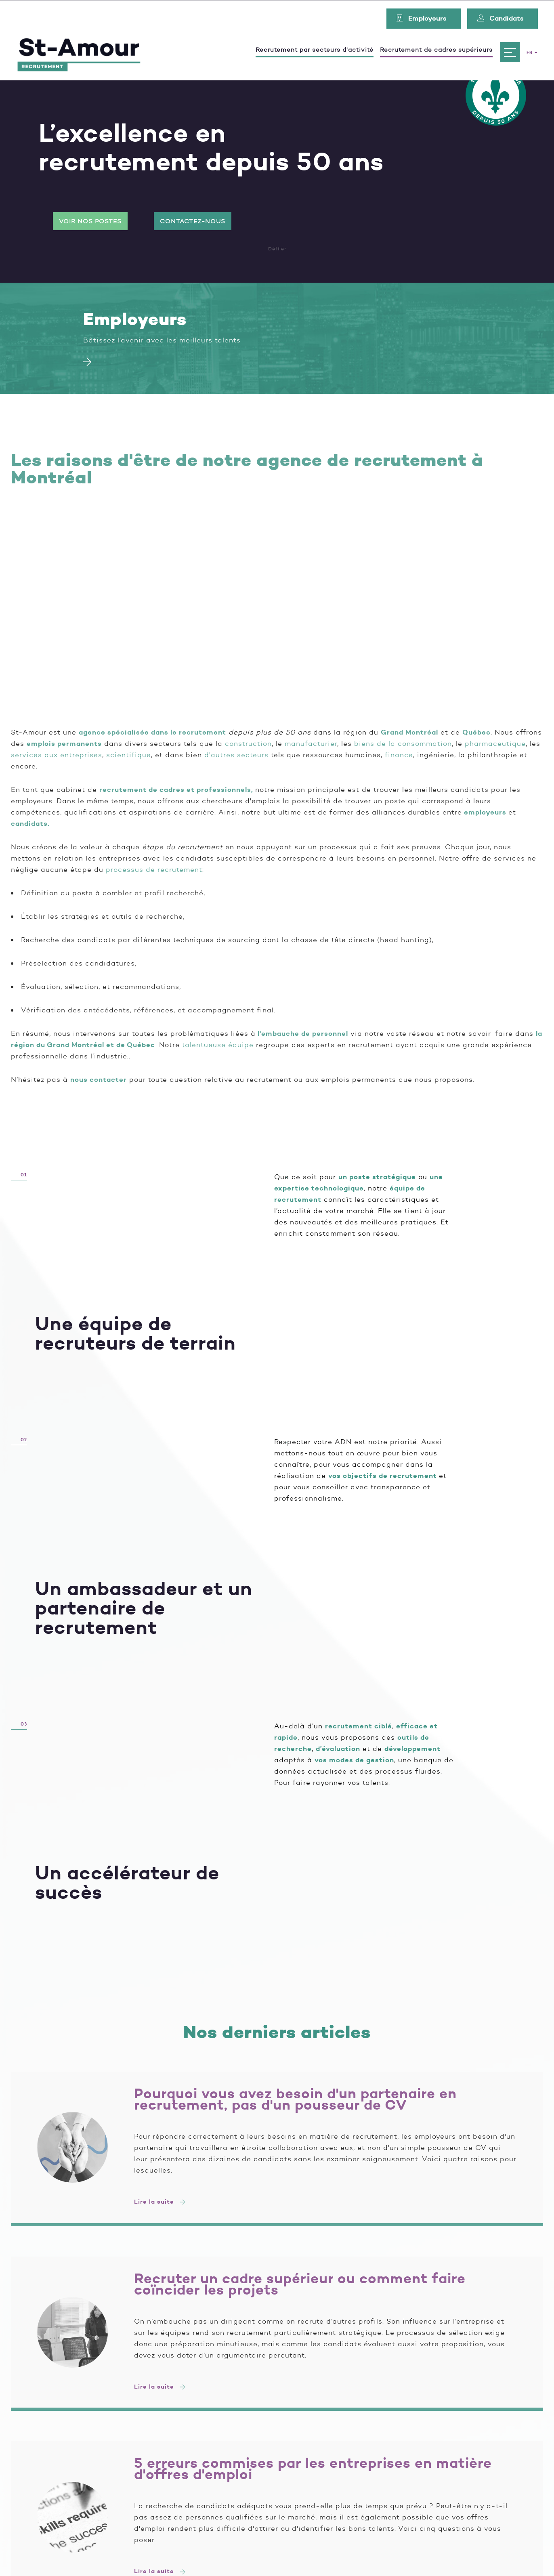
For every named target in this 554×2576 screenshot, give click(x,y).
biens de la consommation (403, 743)
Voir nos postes (90, 221)
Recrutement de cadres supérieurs (436, 49)
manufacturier (311, 743)
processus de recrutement (154, 869)
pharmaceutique (495, 743)
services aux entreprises (56, 754)
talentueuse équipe (218, 1044)
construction (248, 743)
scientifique (128, 754)
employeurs (485, 812)
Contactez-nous (192, 221)
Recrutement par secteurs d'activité (315, 49)
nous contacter (98, 1079)
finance (399, 754)
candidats (29, 823)
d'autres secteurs (236, 754)
